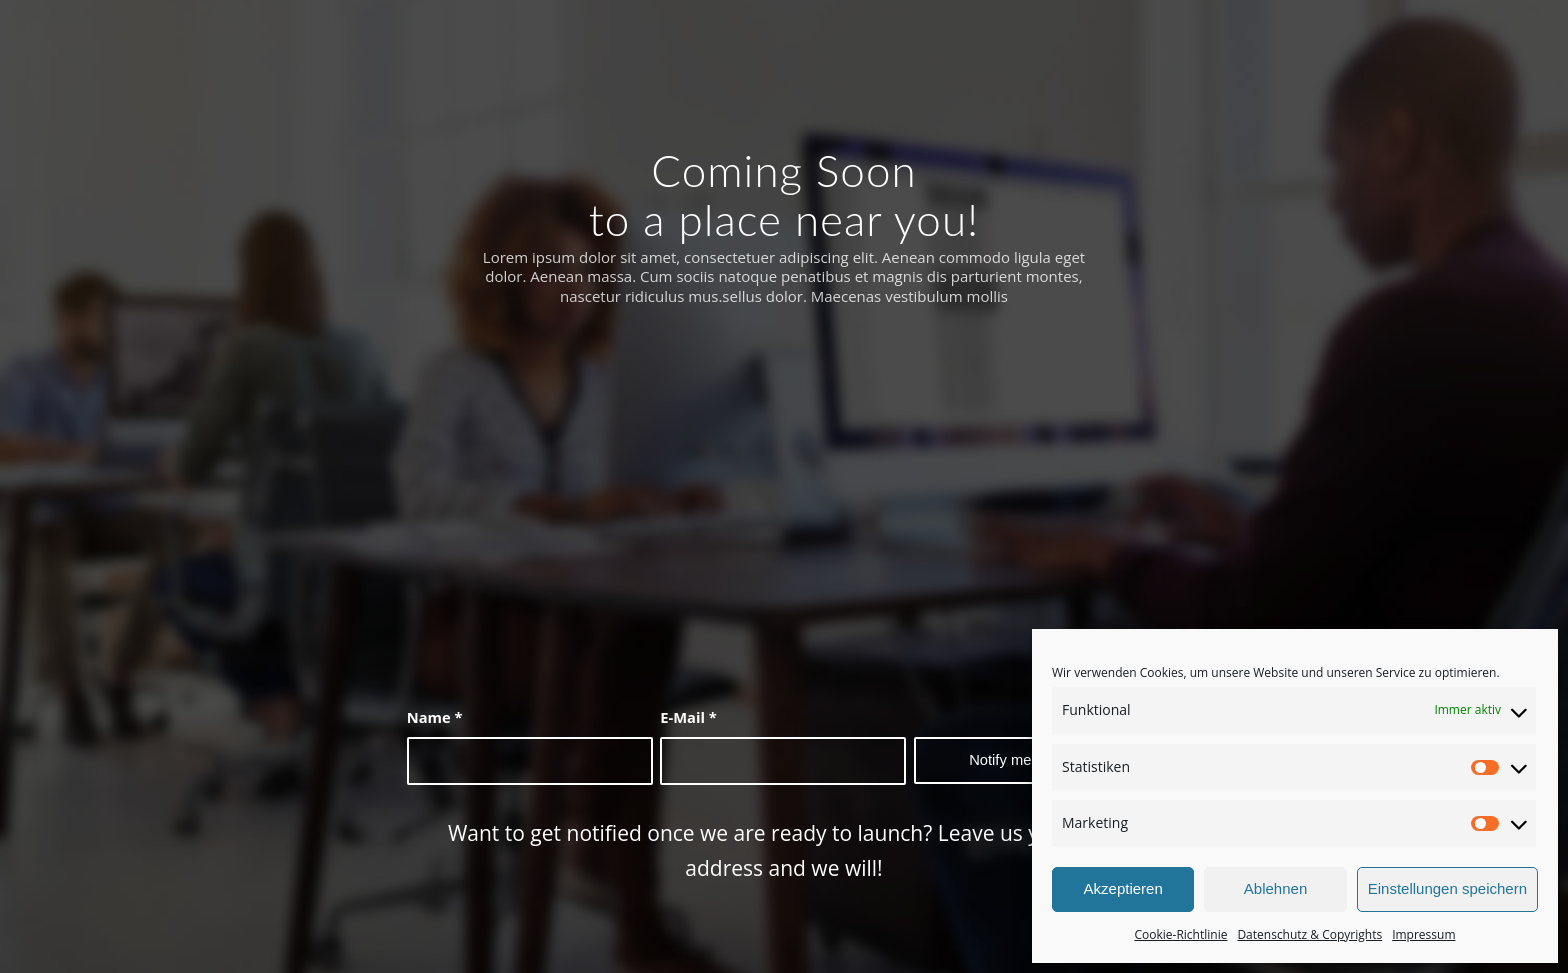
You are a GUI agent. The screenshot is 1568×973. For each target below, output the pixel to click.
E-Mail (688, 717)
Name (435, 717)
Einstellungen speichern (1447, 888)
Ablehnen (1275, 888)
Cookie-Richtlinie (1180, 934)
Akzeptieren (1123, 888)
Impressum (1423, 934)
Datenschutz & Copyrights (1309, 934)
